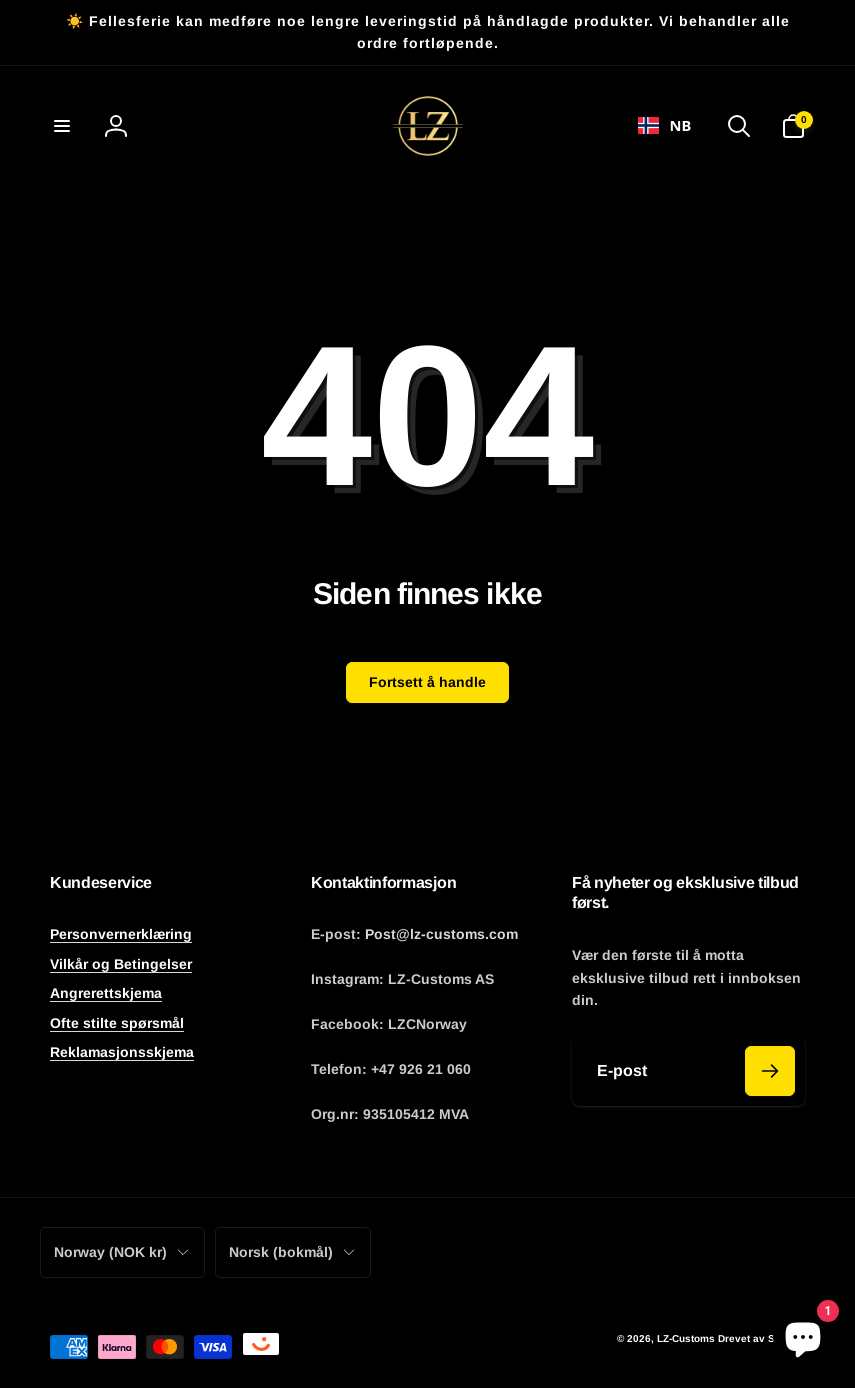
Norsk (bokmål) (293, 1252)
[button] (62, 126)
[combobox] (664, 126)
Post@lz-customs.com (441, 934)
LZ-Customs (686, 1338)
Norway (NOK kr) (122, 1252)
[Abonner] (770, 1071)
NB (664, 125)
